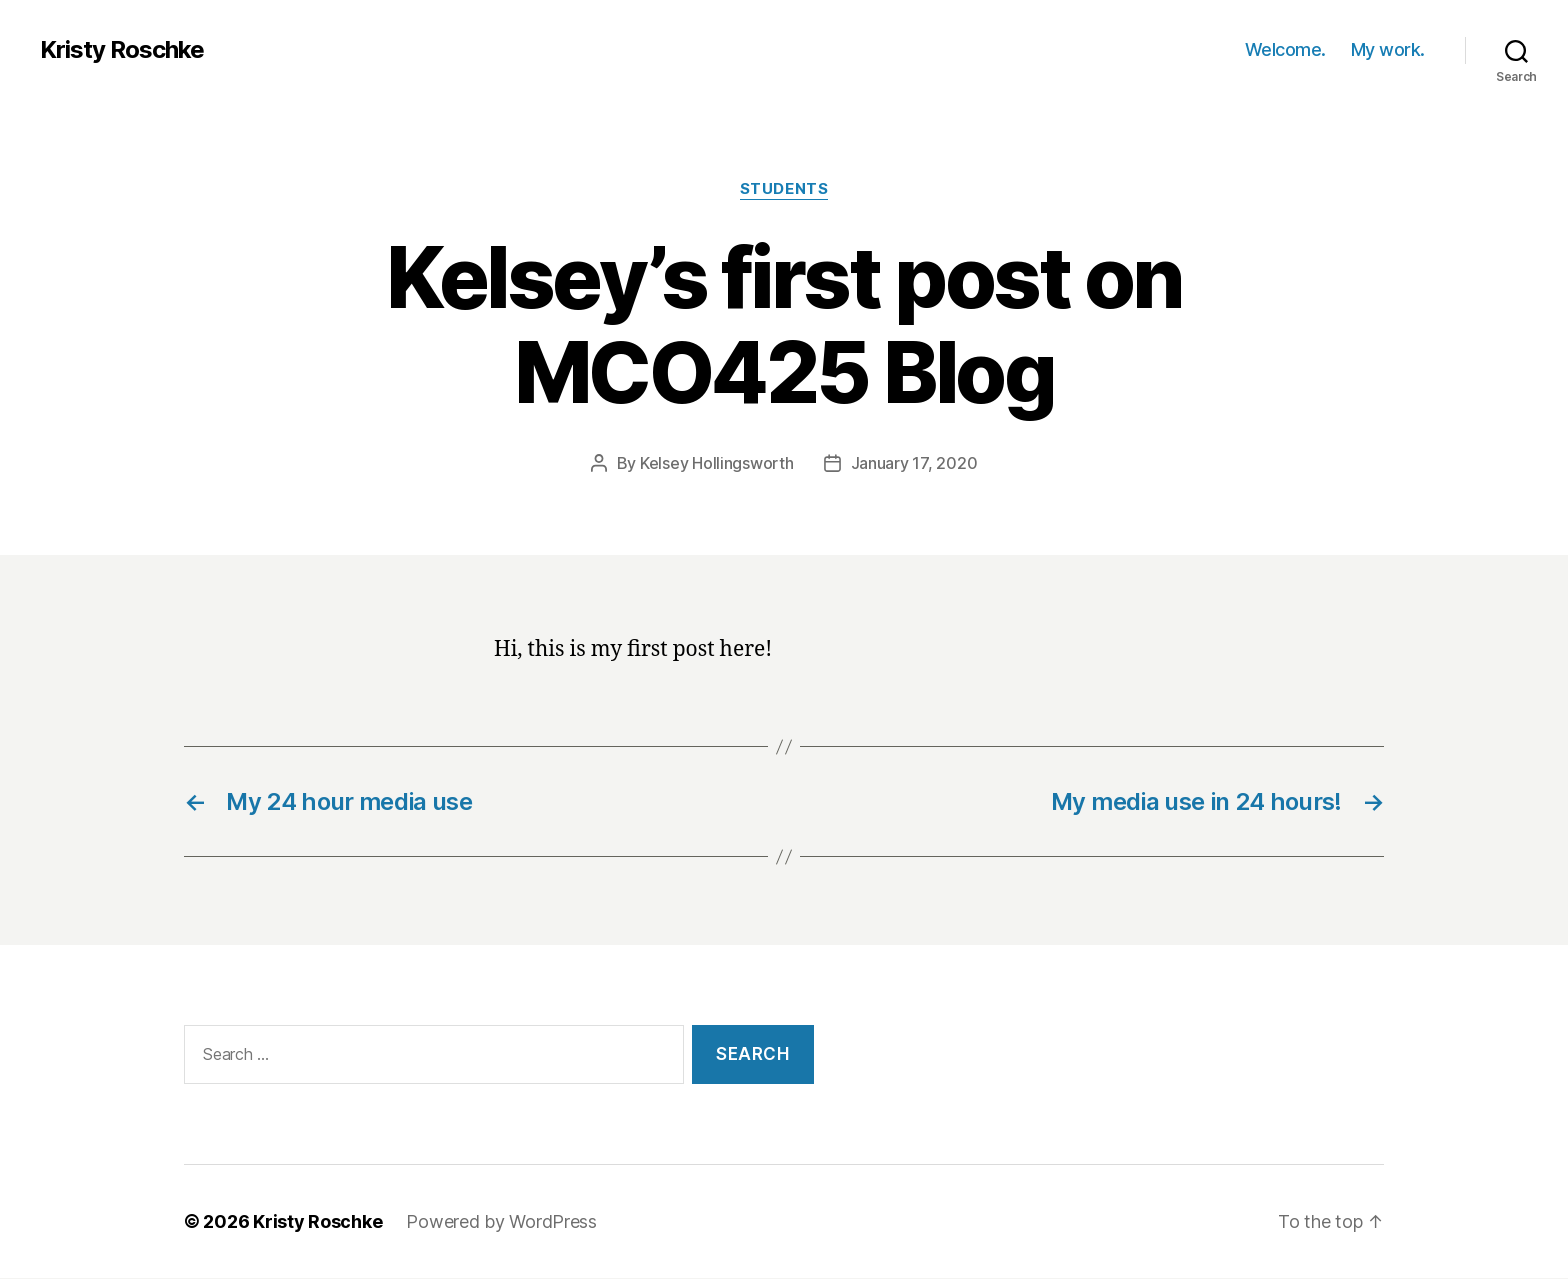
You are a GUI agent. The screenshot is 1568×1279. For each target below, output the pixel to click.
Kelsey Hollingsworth (717, 463)
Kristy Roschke (122, 50)
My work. (1388, 49)
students (784, 189)
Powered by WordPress (501, 1221)
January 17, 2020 (914, 463)
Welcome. (1285, 49)
